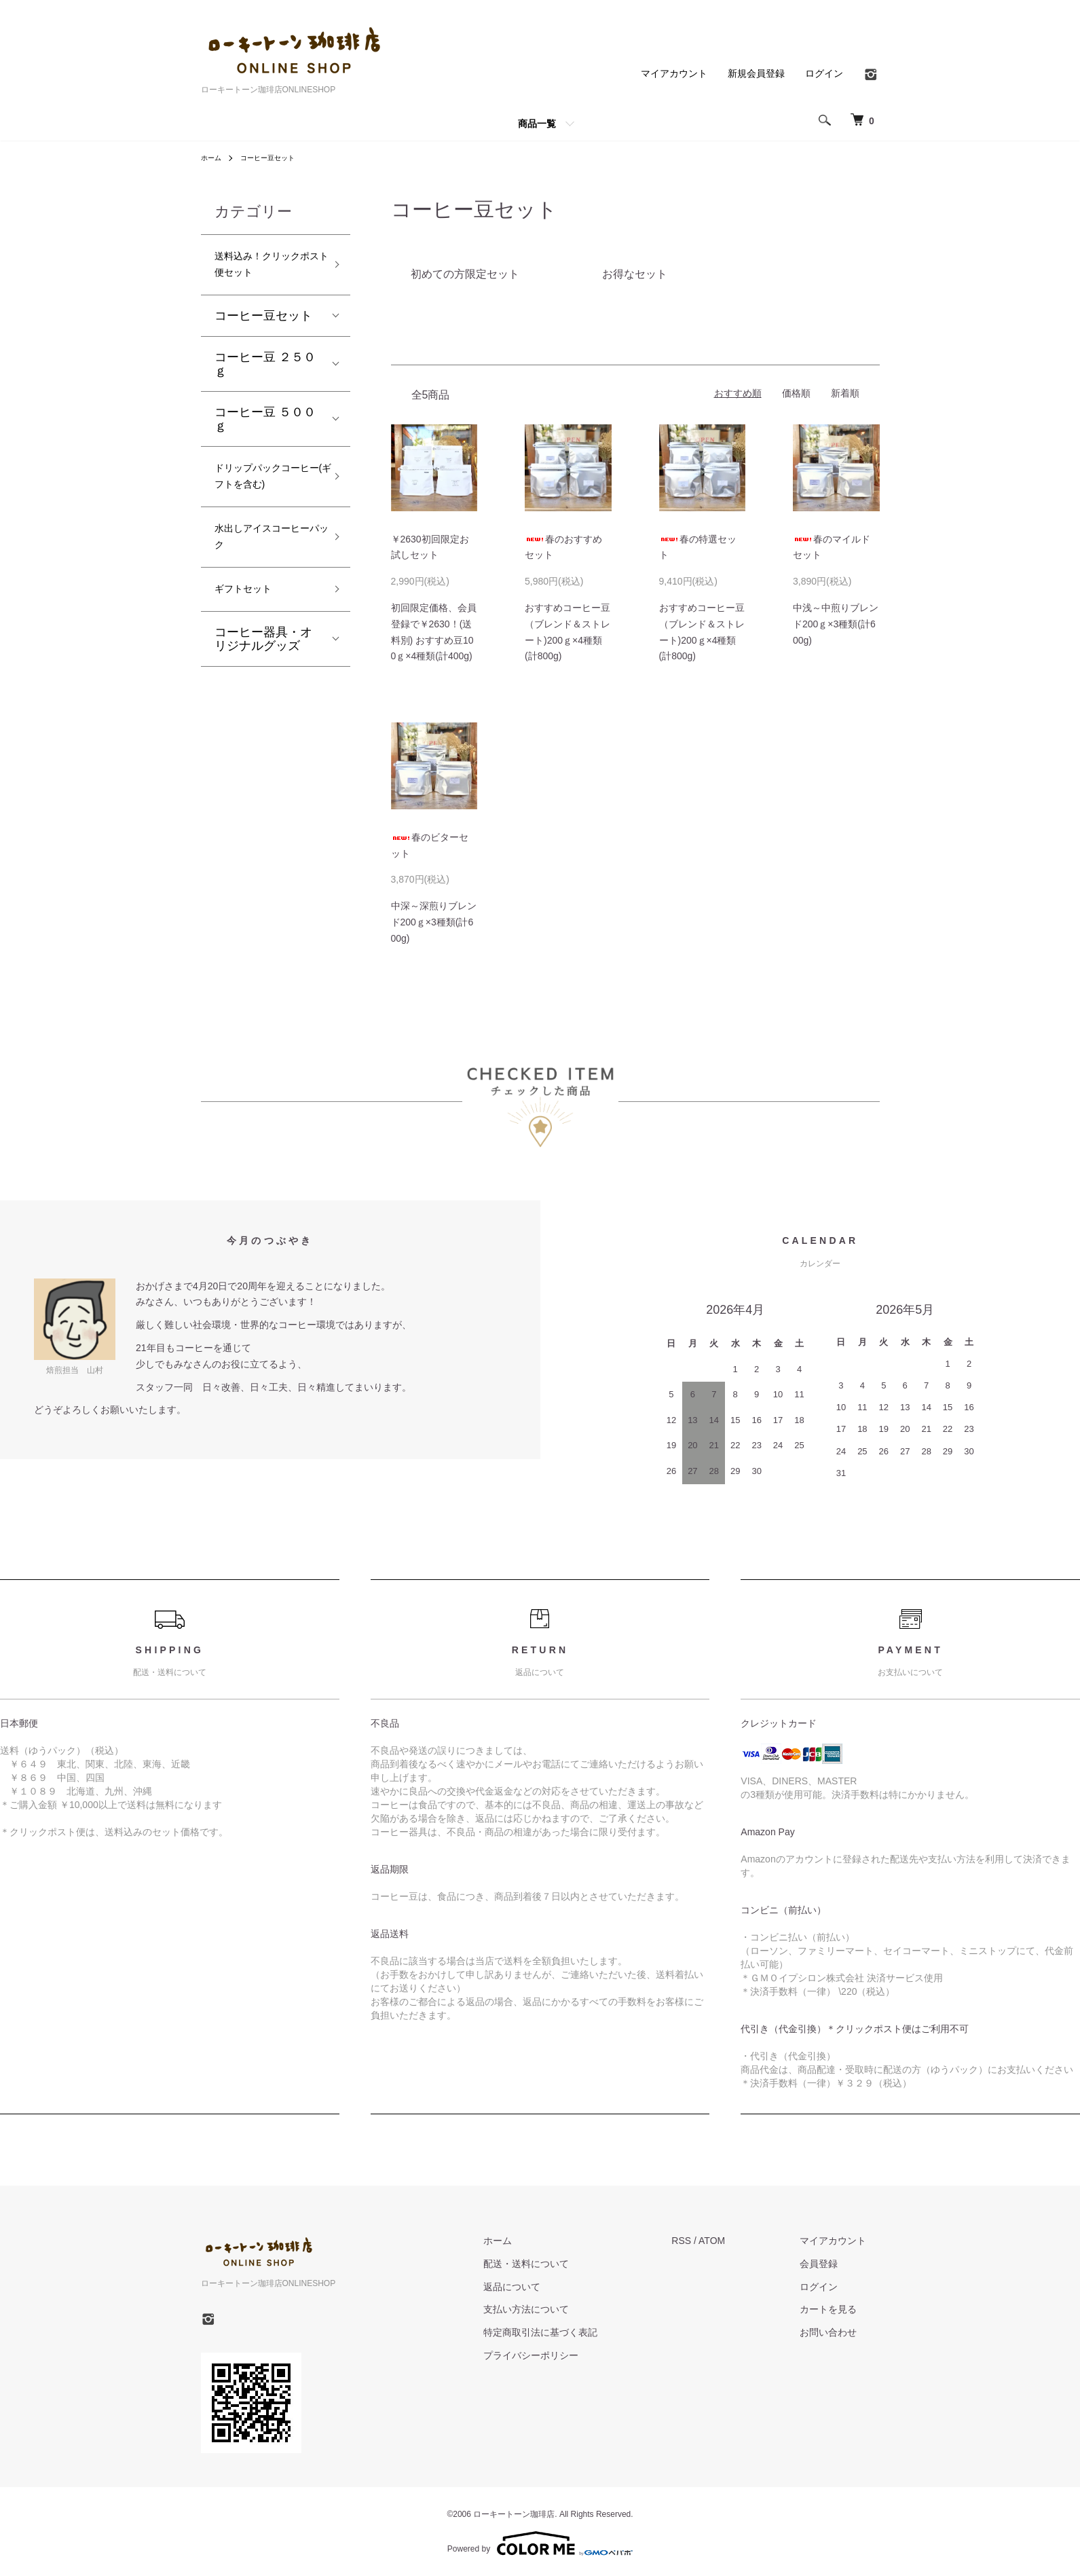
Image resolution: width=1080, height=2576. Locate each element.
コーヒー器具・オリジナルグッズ (263, 691)
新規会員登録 (756, 73)
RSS (708, 2240)
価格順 (796, 393)
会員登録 (832, 2263)
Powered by (540, 2543)
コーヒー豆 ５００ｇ (265, 427)
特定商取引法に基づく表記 (580, 2332)
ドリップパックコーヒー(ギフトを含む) (265, 500)
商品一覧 (537, 123)
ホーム (213, 157)
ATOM (738, 2240)
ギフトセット (251, 639)
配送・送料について (566, 2263)
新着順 (845, 393)
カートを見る (841, 2309)
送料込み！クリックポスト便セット (263, 269)
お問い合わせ (841, 2332)
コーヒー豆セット (277, 157)
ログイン (824, 73)
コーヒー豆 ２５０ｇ (265, 372)
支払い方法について (566, 2309)
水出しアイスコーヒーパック (263, 580)
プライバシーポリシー (570, 2355)
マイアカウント (674, 73)
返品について (551, 2286)
